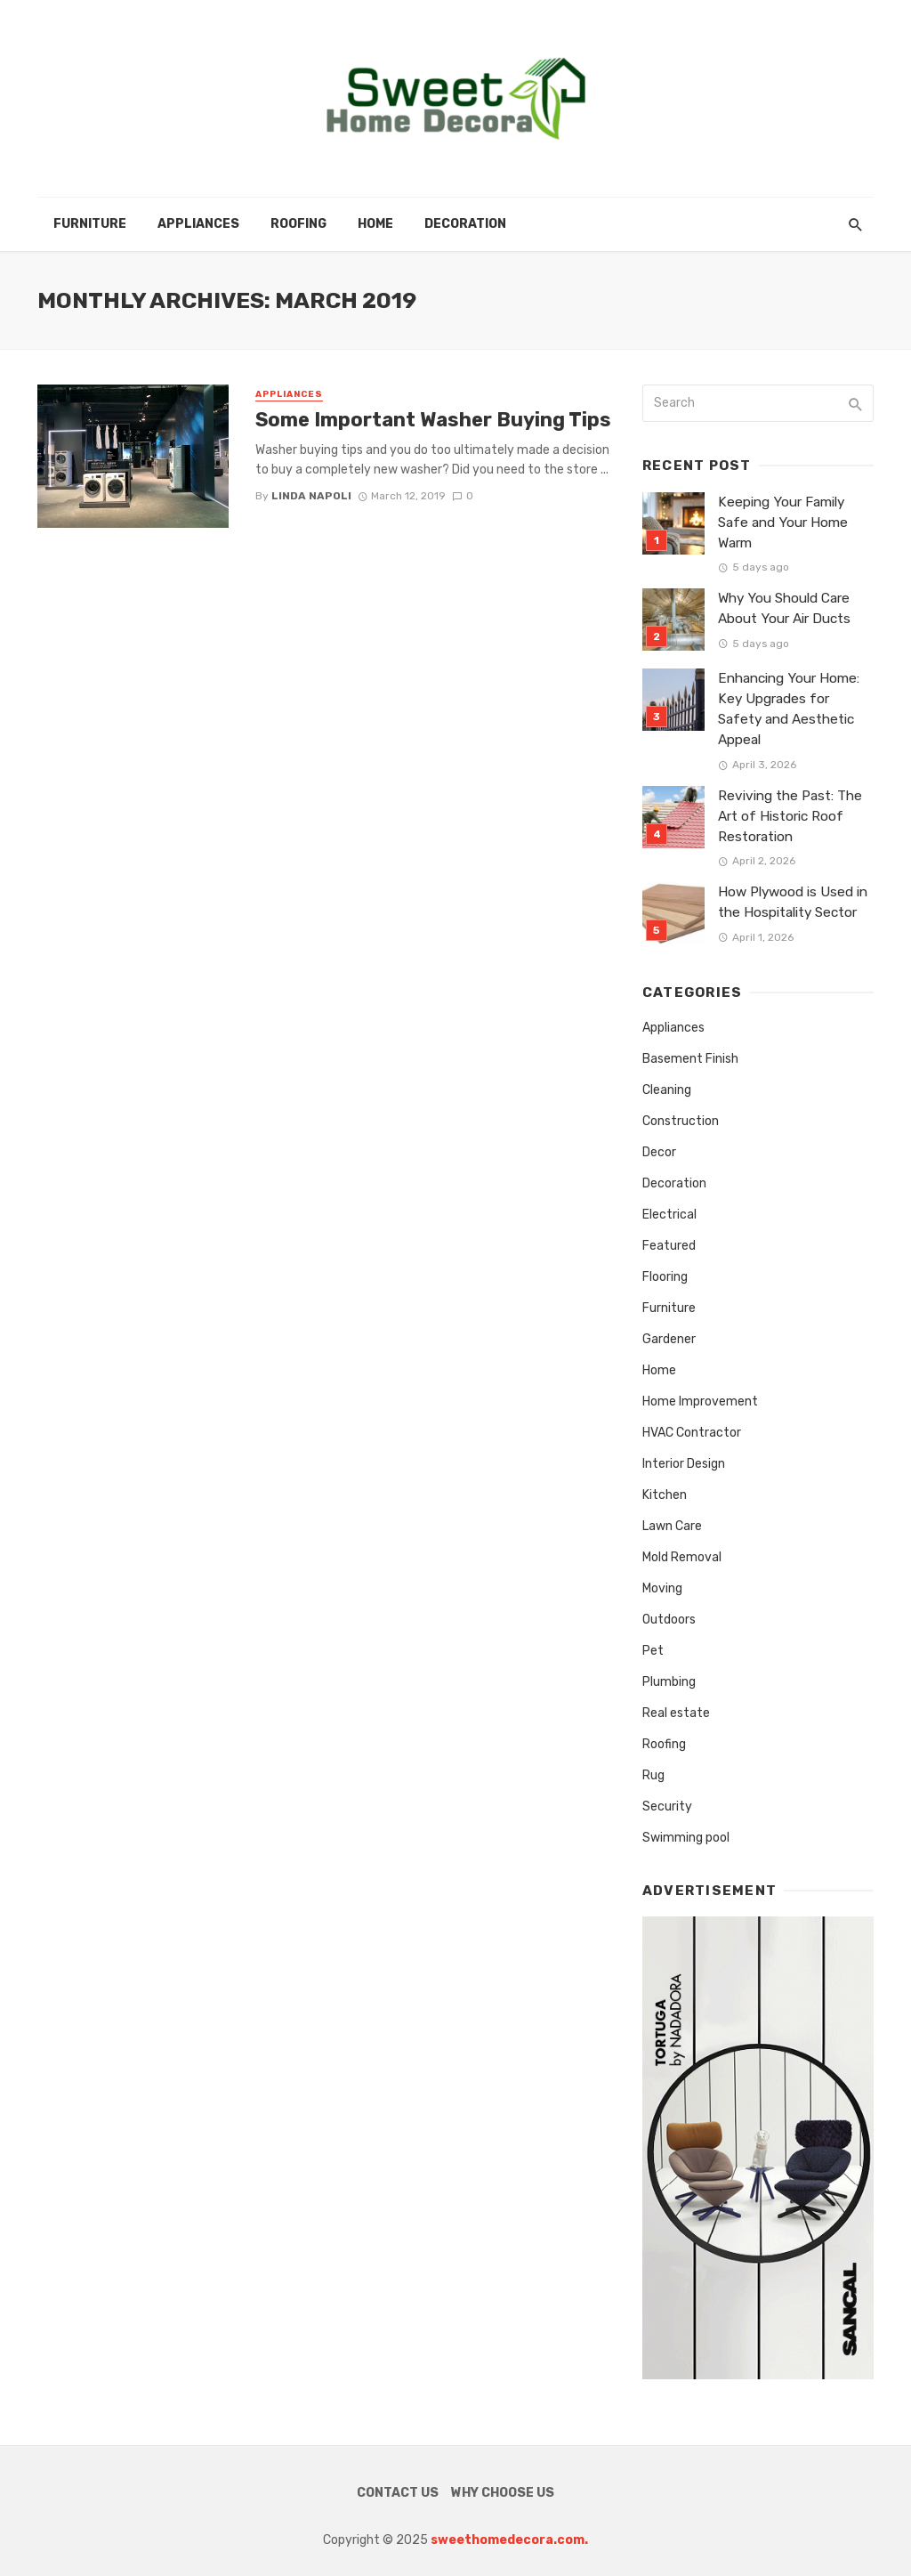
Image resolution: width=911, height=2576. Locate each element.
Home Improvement (700, 1401)
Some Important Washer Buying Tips (433, 420)
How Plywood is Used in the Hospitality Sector (792, 902)
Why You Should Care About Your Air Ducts (784, 608)
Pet (653, 1650)
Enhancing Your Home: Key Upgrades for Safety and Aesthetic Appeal (788, 709)
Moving (662, 1588)
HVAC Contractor (691, 1432)
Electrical (669, 1214)
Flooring (665, 1276)
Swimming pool (686, 1837)
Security (667, 1806)
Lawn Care (672, 1526)
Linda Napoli (311, 496)
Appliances (198, 223)
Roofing (298, 223)
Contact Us (398, 2492)
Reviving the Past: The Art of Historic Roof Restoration (790, 816)
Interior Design (683, 1463)
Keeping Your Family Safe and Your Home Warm (783, 522)
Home (375, 223)
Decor (659, 1152)
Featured (669, 1245)
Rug (653, 1775)
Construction (680, 1121)
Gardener (669, 1339)
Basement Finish (690, 1058)
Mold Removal (682, 1557)
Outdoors (669, 1619)
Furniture (89, 223)
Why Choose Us (502, 2492)
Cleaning (666, 1090)
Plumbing (669, 1681)
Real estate (676, 1713)
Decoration (465, 223)
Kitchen (664, 1495)
